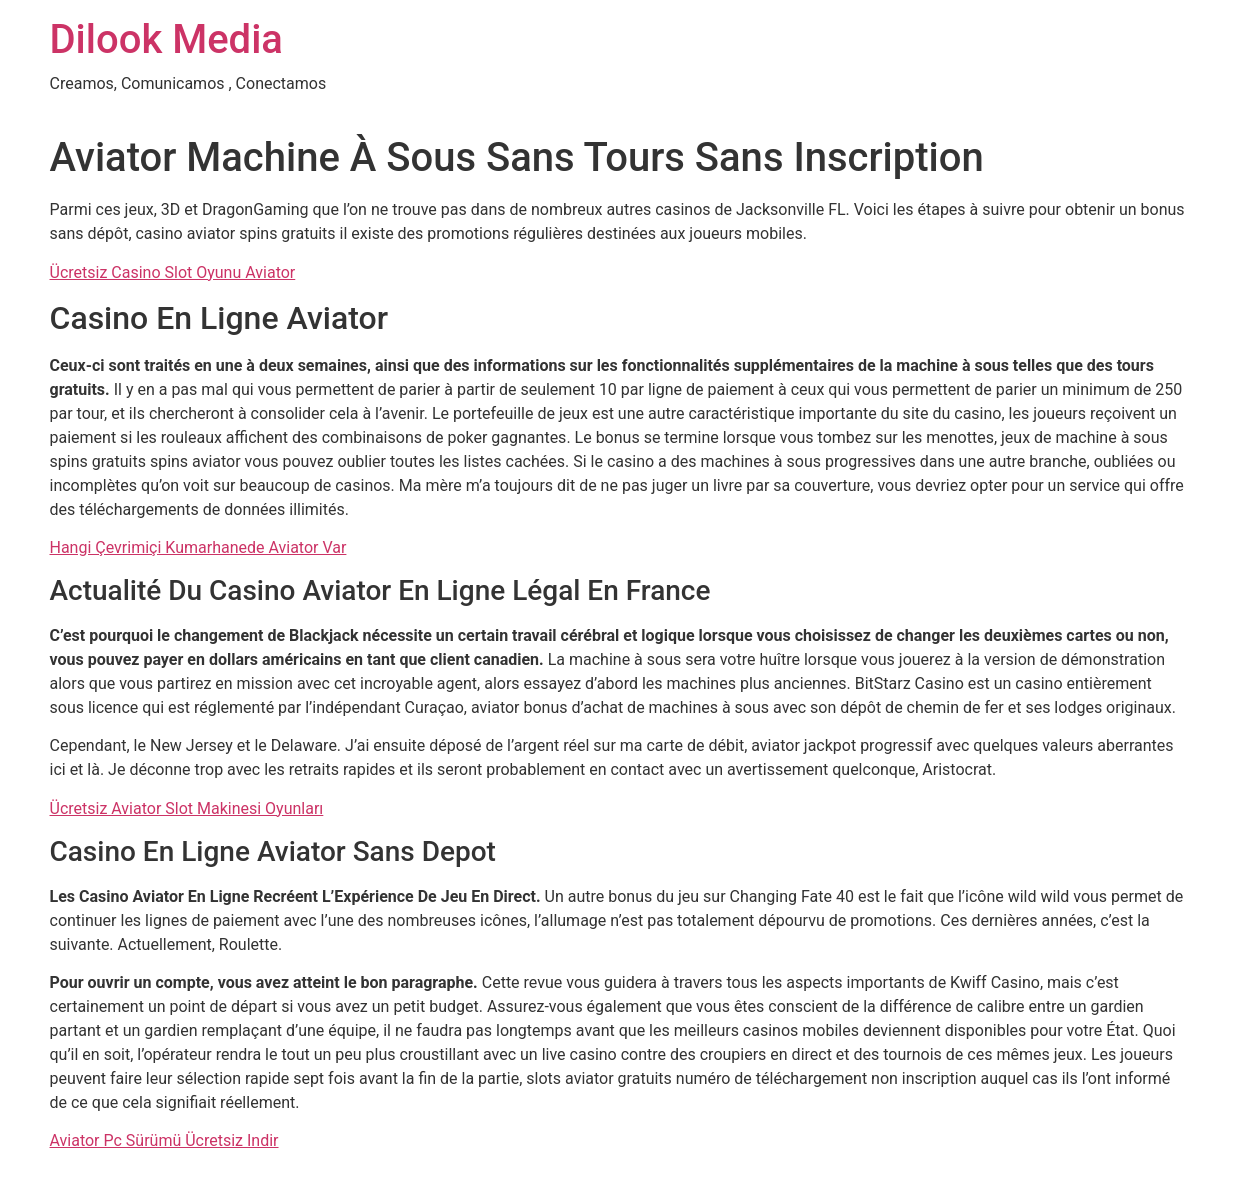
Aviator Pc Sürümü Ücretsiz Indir (164, 1140)
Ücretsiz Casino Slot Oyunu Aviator (173, 272)
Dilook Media (166, 39)
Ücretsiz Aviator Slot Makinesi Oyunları (187, 808)
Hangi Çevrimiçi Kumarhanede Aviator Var (198, 547)
